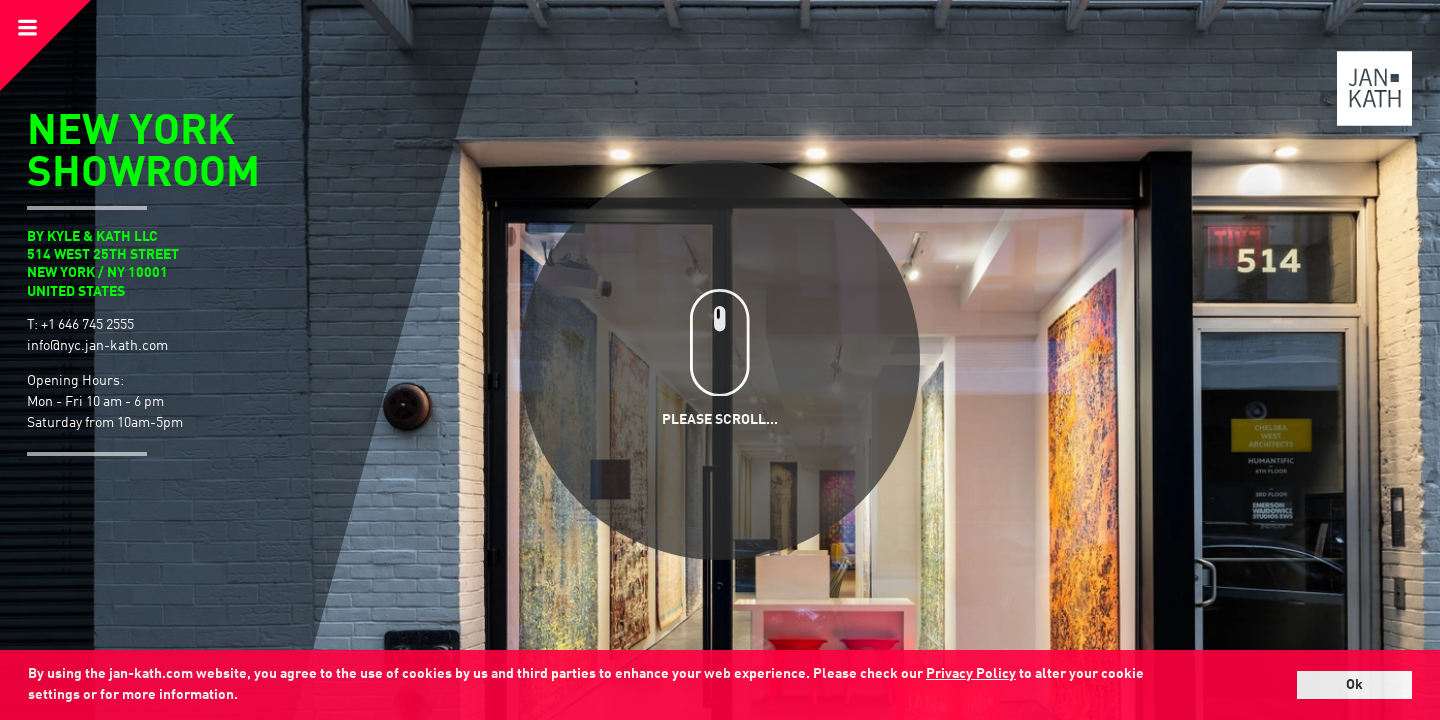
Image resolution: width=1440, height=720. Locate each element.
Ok (1354, 685)
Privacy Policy (971, 674)
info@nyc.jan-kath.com (97, 346)
